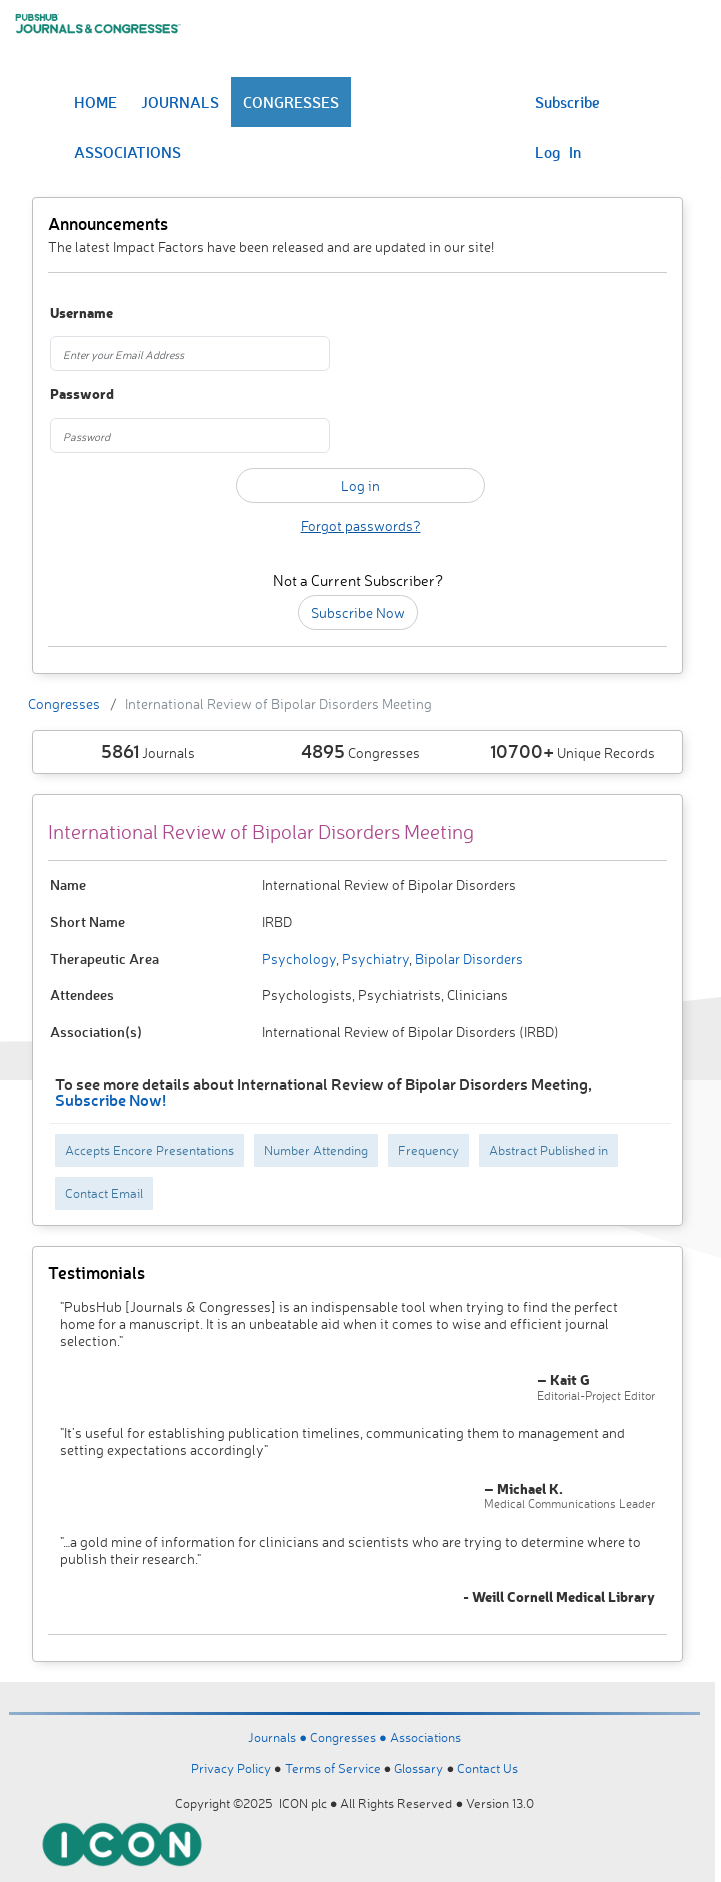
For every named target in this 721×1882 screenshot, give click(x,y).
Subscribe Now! (110, 1099)
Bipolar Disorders (467, 958)
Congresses (64, 703)
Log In (558, 152)
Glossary (418, 1768)
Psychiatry (374, 958)
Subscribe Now (358, 612)
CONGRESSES (291, 102)
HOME (95, 102)
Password (82, 394)
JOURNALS (180, 102)
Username (81, 313)
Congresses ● (350, 1737)
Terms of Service (333, 1768)
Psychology (299, 958)
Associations (425, 1737)
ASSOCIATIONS (127, 152)
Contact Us (487, 1768)
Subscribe (567, 102)
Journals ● (279, 1737)
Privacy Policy (231, 1768)
